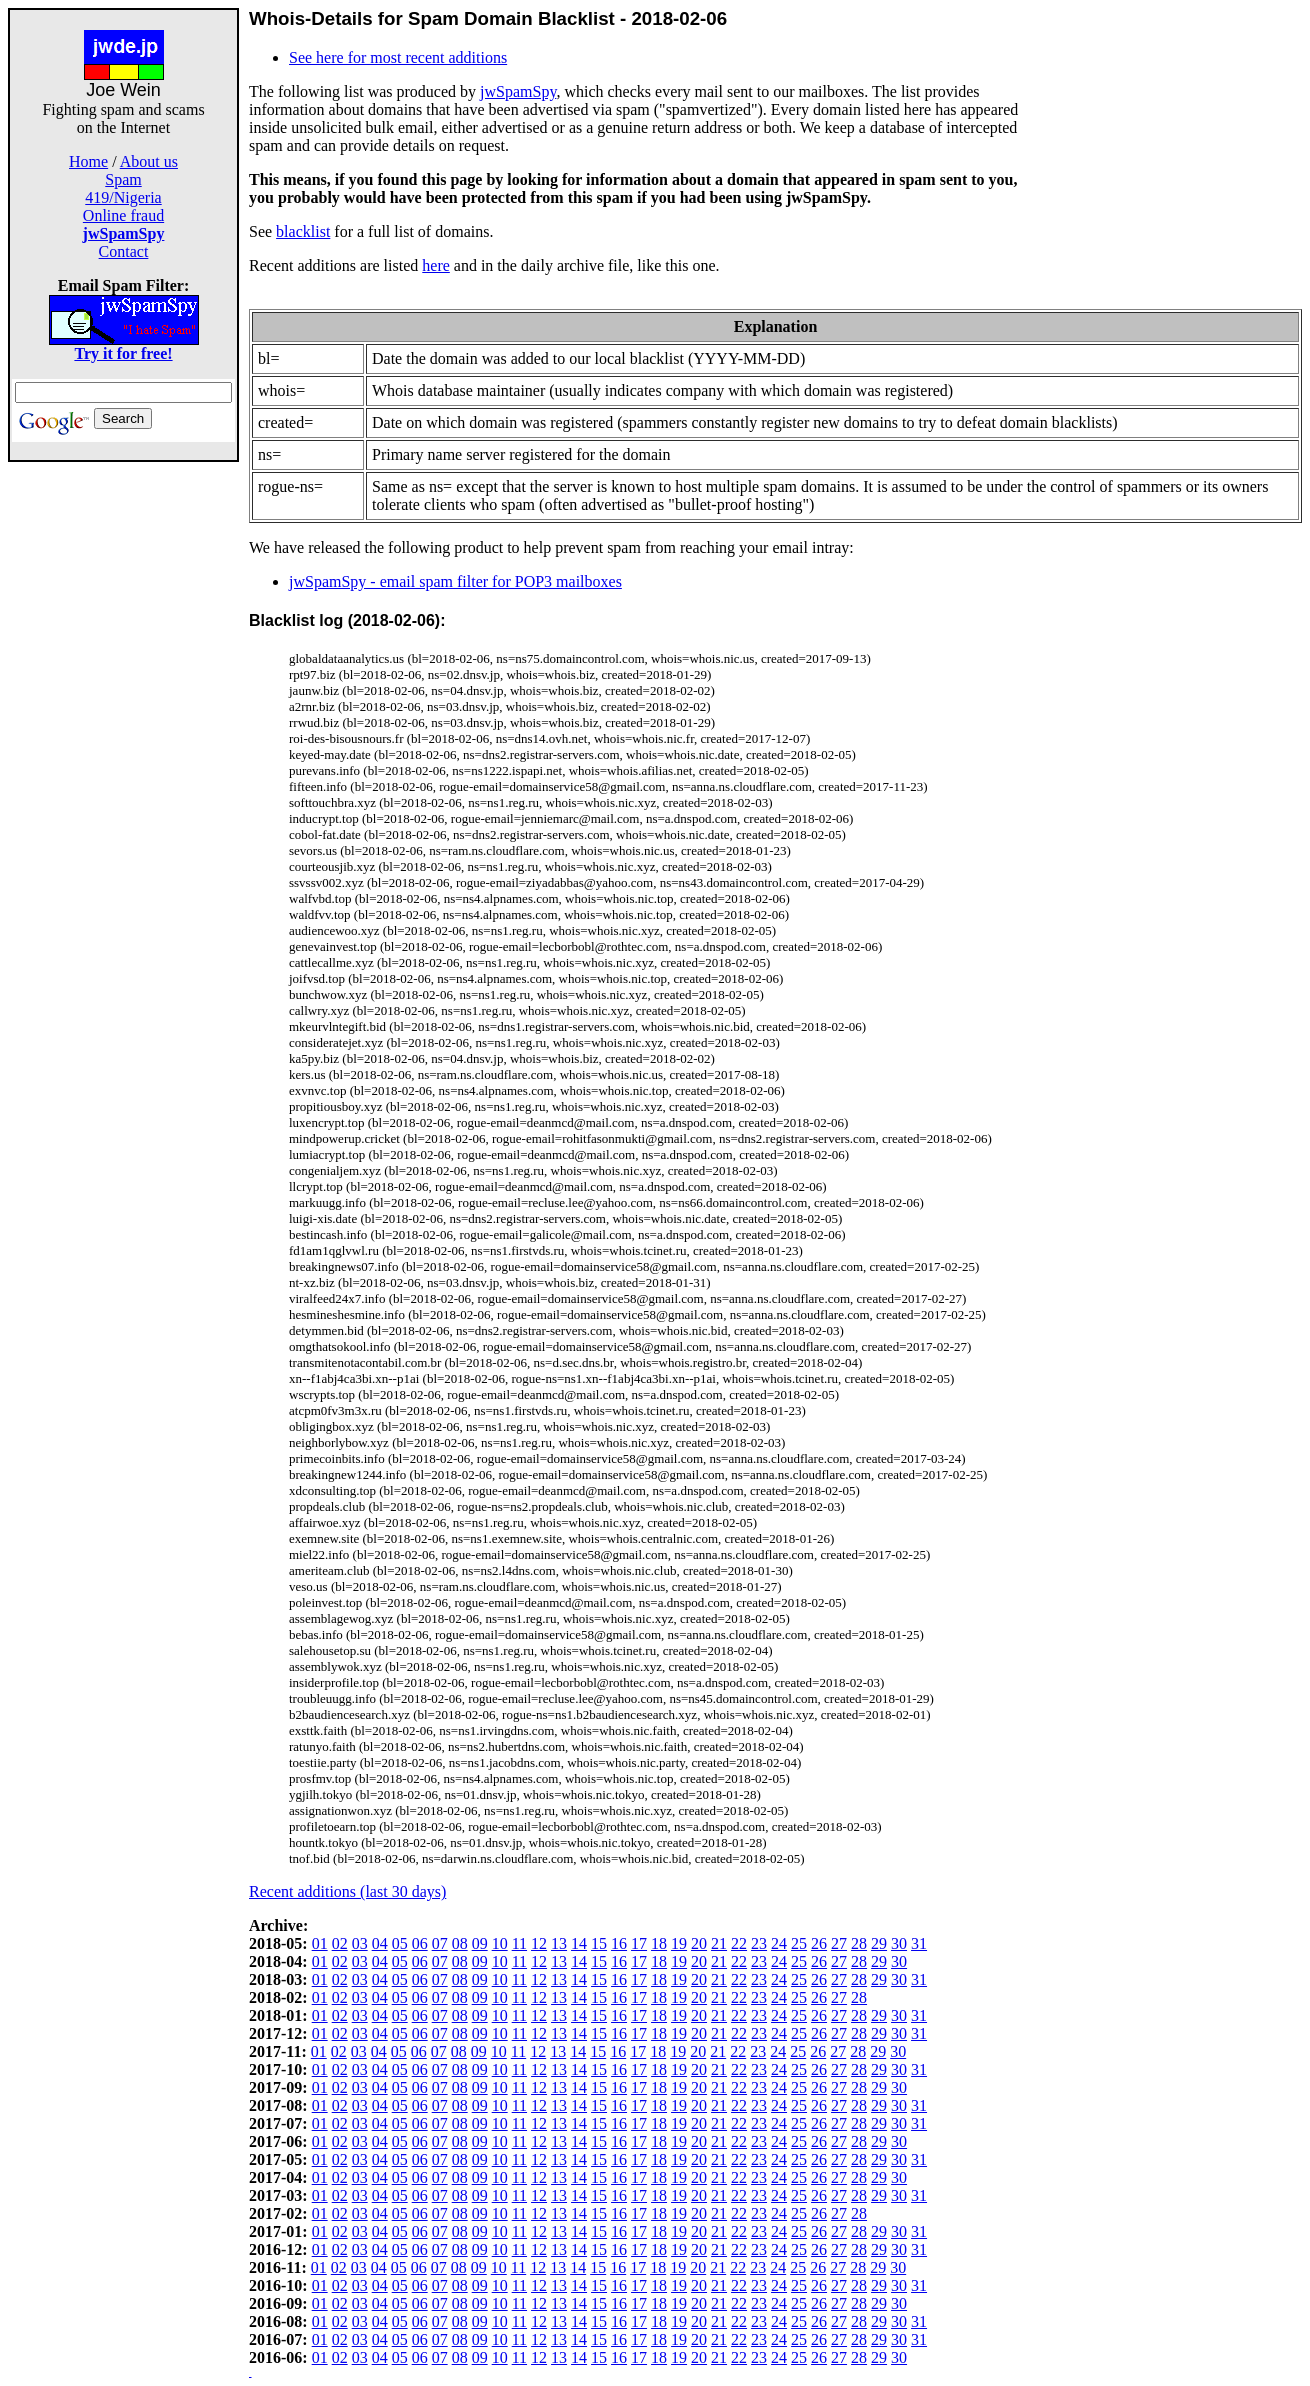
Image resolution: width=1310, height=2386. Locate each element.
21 (719, 1943)
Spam (123, 179)
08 (460, 1943)
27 (839, 1943)
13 (559, 1943)
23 (759, 1943)
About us (149, 161)
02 (340, 1943)
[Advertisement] (124, 762)
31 (919, 1943)
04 (380, 1943)
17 (639, 1943)
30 (899, 1943)
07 (440, 1943)
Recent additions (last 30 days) (347, 1891)
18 (659, 1943)
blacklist (303, 231)
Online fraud (123, 215)
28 (859, 1943)
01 (320, 1943)
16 (619, 1943)
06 (420, 1943)
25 (799, 1943)
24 (779, 1943)
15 (599, 1943)
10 (500, 1943)
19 (679, 1943)
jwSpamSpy (518, 91)
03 (360, 1943)
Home (88, 161)
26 (819, 1943)
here (436, 265)
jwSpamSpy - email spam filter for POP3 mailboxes (455, 581)
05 (400, 1943)
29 (879, 1943)
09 (480, 1943)
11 (519, 1943)
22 (739, 1943)
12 (539, 1943)
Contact (124, 251)
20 (699, 1943)
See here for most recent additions (398, 57)
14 (579, 1943)
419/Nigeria (123, 197)
